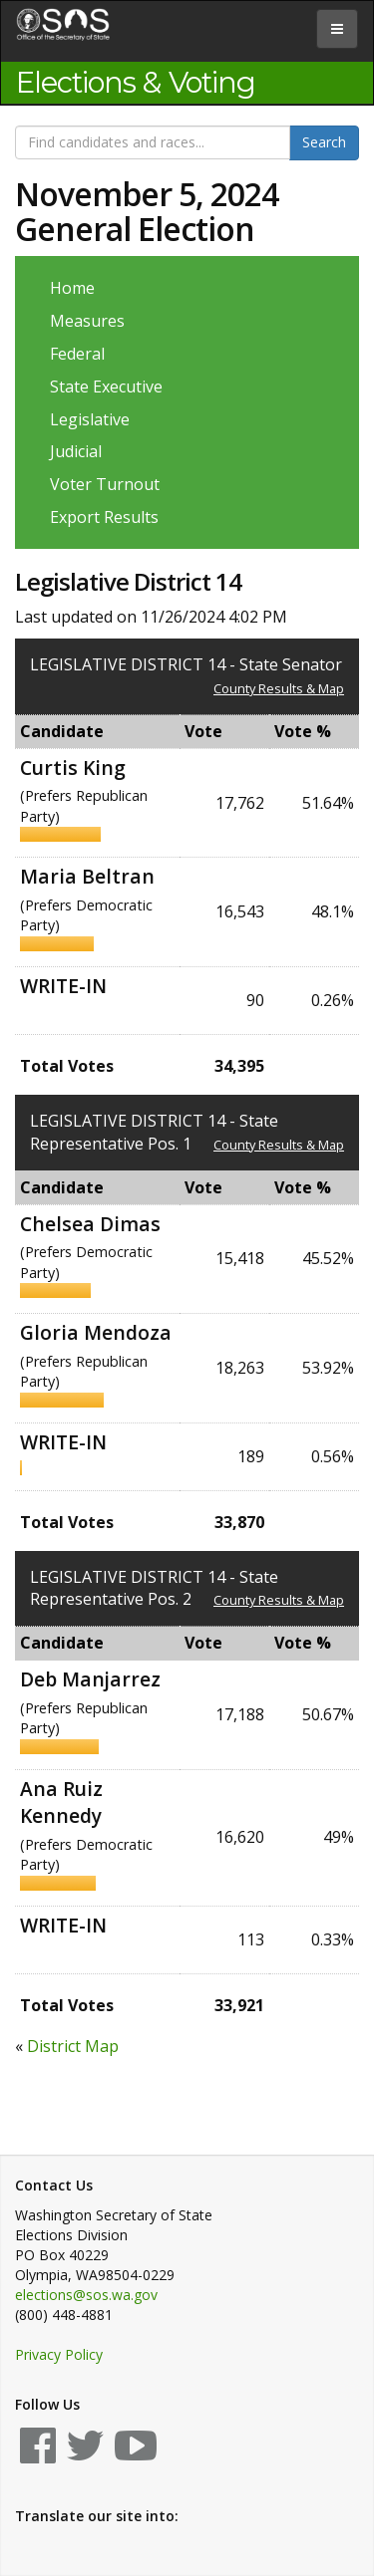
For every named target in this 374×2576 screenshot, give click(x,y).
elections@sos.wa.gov (86, 2294)
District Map (73, 2046)
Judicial (76, 451)
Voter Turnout (105, 484)
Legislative (90, 419)
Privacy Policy (59, 2354)
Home (72, 288)
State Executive (106, 386)
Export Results (104, 517)
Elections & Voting (135, 83)
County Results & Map (278, 688)
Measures (87, 321)
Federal (77, 354)
